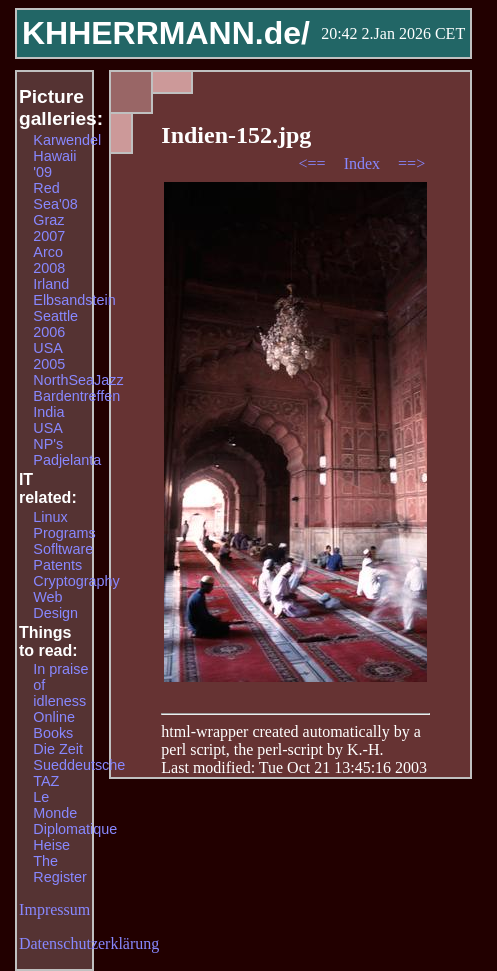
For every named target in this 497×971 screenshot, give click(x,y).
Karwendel (67, 140)
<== (314, 163)
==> (411, 163)
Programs (64, 533)
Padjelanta (67, 460)
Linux (50, 517)
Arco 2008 (49, 260)
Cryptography (76, 581)
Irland (51, 284)
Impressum (54, 909)
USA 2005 (49, 356)
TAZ (46, 781)
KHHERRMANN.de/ (166, 33)
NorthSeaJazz (78, 380)
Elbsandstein (74, 300)
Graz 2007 (49, 228)
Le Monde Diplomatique (75, 813)
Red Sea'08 (55, 196)
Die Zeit (58, 749)
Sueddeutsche (79, 765)
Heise (51, 845)
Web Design (55, 605)
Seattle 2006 (55, 324)
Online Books (54, 725)
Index (364, 163)
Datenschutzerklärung (89, 943)
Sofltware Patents (63, 557)
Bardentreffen (76, 396)
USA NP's (48, 436)
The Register (60, 869)
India (48, 412)
